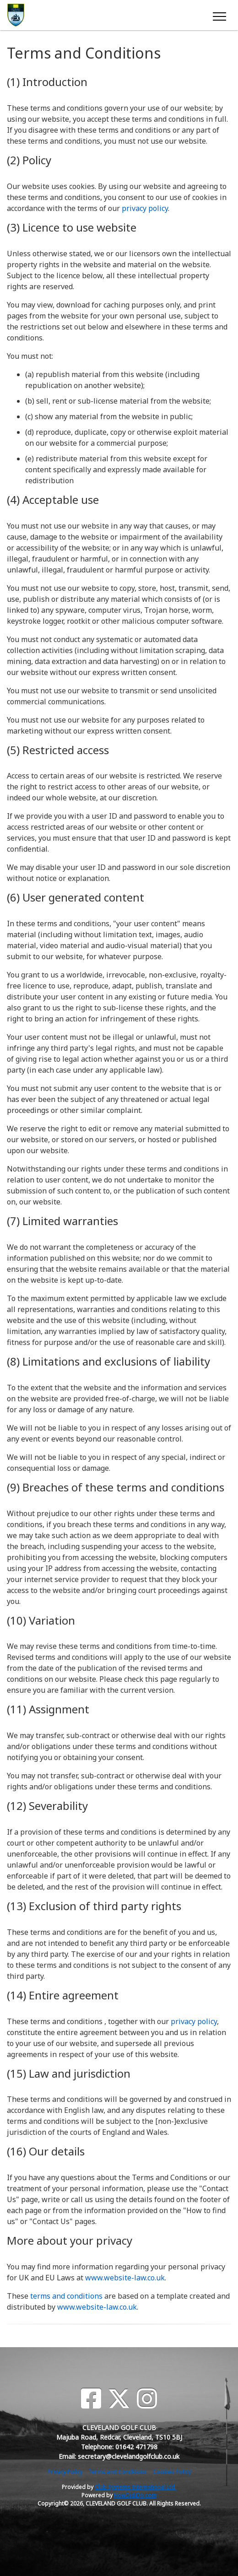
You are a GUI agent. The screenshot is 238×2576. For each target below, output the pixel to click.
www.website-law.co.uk (125, 2278)
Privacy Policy (65, 2472)
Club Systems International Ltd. (135, 2487)
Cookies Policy (172, 2472)
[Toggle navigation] (219, 15)
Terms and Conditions (117, 2472)
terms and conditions (66, 2296)
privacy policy (145, 208)
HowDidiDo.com (135, 2495)
